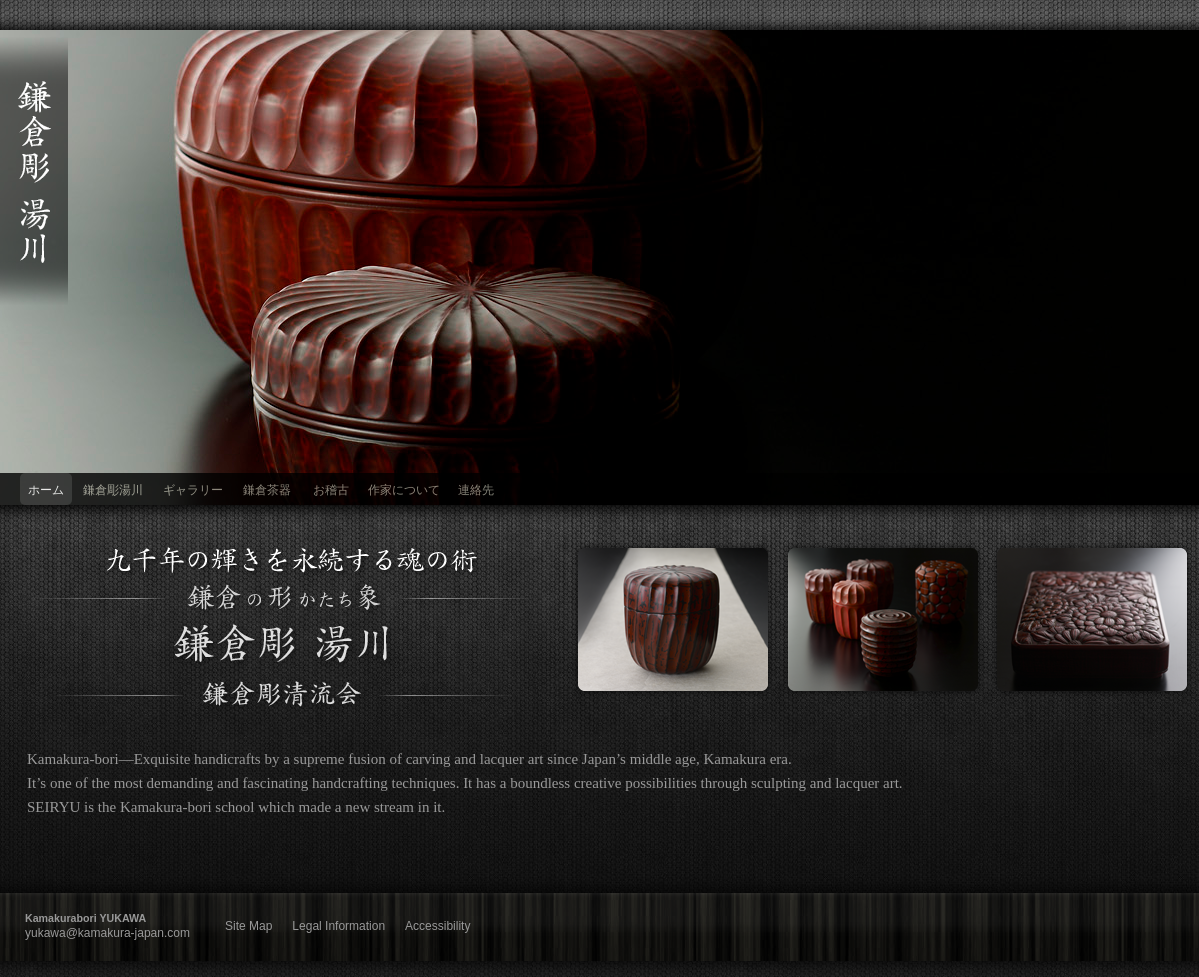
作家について (404, 490)
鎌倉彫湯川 (113, 490)
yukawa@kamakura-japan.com (107, 933)
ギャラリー (193, 490)
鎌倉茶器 (267, 490)
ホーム (46, 490)
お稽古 (331, 490)
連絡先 (476, 490)
